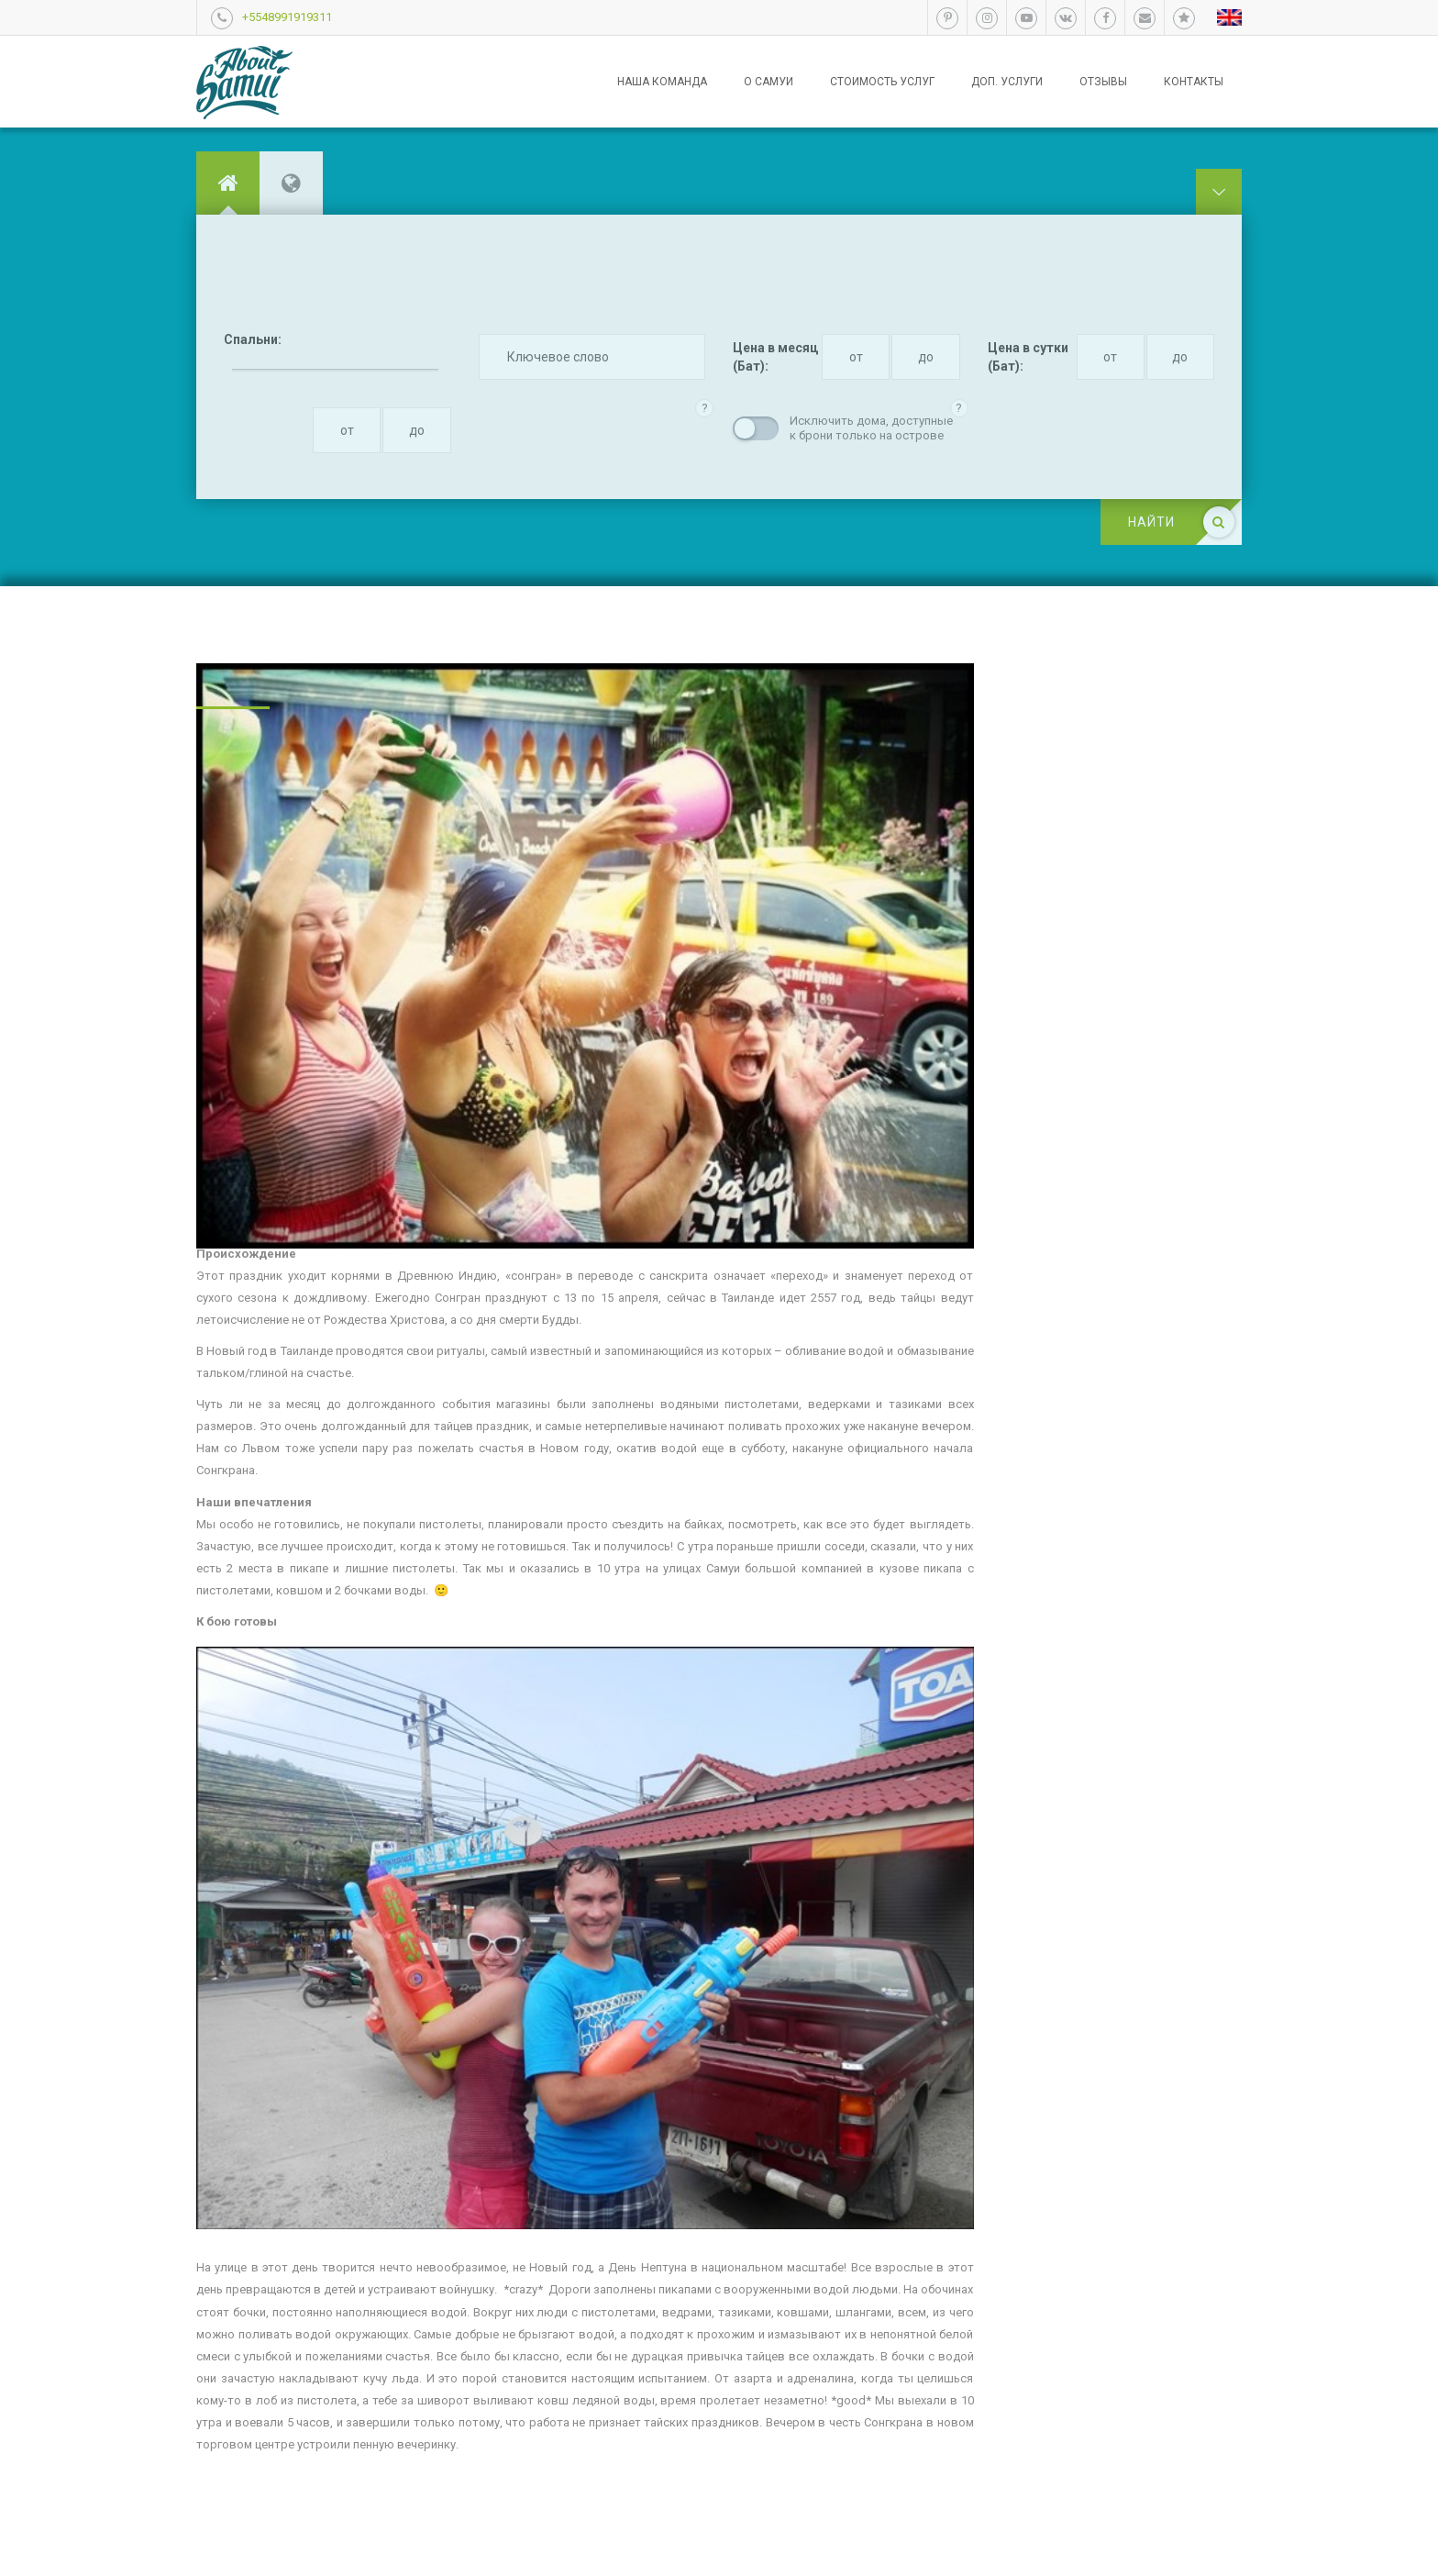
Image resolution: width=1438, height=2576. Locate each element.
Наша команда (662, 81)
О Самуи (768, 81)
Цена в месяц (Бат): (775, 356)
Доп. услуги (1007, 81)
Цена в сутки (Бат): (1028, 356)
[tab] (228, 183)
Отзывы (1103, 81)
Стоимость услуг (882, 81)
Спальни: (253, 339)
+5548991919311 (287, 17)
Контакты (1193, 81)
